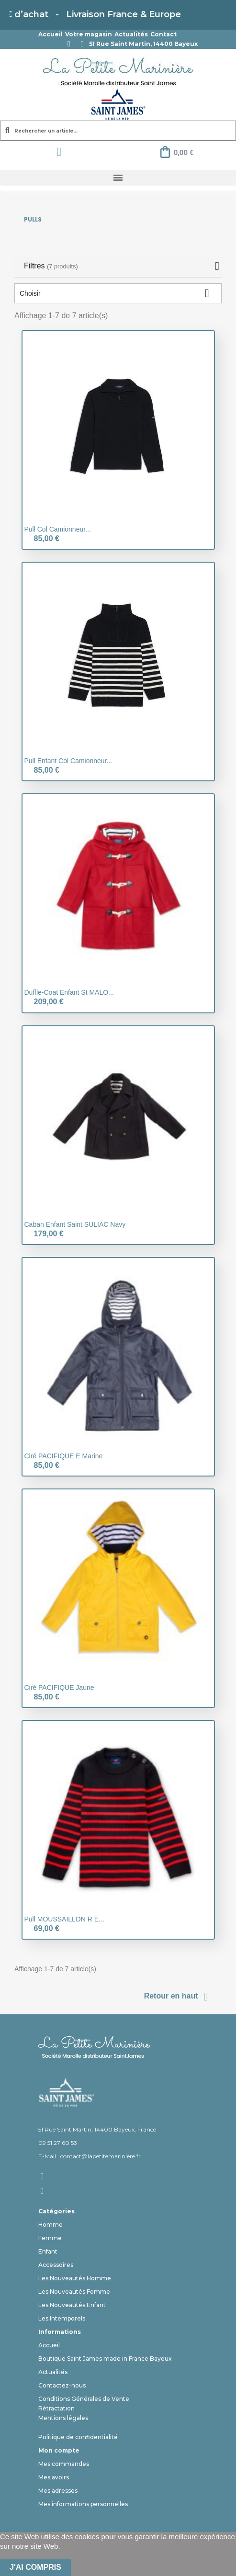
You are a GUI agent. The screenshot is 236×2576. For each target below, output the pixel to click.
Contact (163, 34)
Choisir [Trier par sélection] (118, 293)
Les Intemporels (61, 2318)
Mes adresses (58, 2490)
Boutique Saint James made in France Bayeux (105, 2358)
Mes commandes (63, 2463)
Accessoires (55, 2264)
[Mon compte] (59, 152)
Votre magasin (88, 34)
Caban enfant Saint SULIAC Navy (75, 1224)
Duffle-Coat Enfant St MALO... (69, 992)
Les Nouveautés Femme (74, 2291)
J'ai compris (35, 2567)
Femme (50, 2238)
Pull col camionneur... (57, 529)
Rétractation (56, 2408)
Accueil (50, 34)
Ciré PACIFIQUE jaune (59, 1687)
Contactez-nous (62, 2385)
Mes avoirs (53, 2477)
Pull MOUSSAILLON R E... (64, 1919)
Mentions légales (63, 2417)
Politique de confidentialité (78, 2437)
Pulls (33, 219)
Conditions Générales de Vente (83, 2398)
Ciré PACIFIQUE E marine (63, 1456)
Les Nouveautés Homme (74, 2278)
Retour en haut (178, 1996)
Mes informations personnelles (83, 2504)
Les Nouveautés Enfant (72, 2305)
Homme (50, 2224)
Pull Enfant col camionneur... (68, 761)
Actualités (131, 34)
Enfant (47, 2251)
